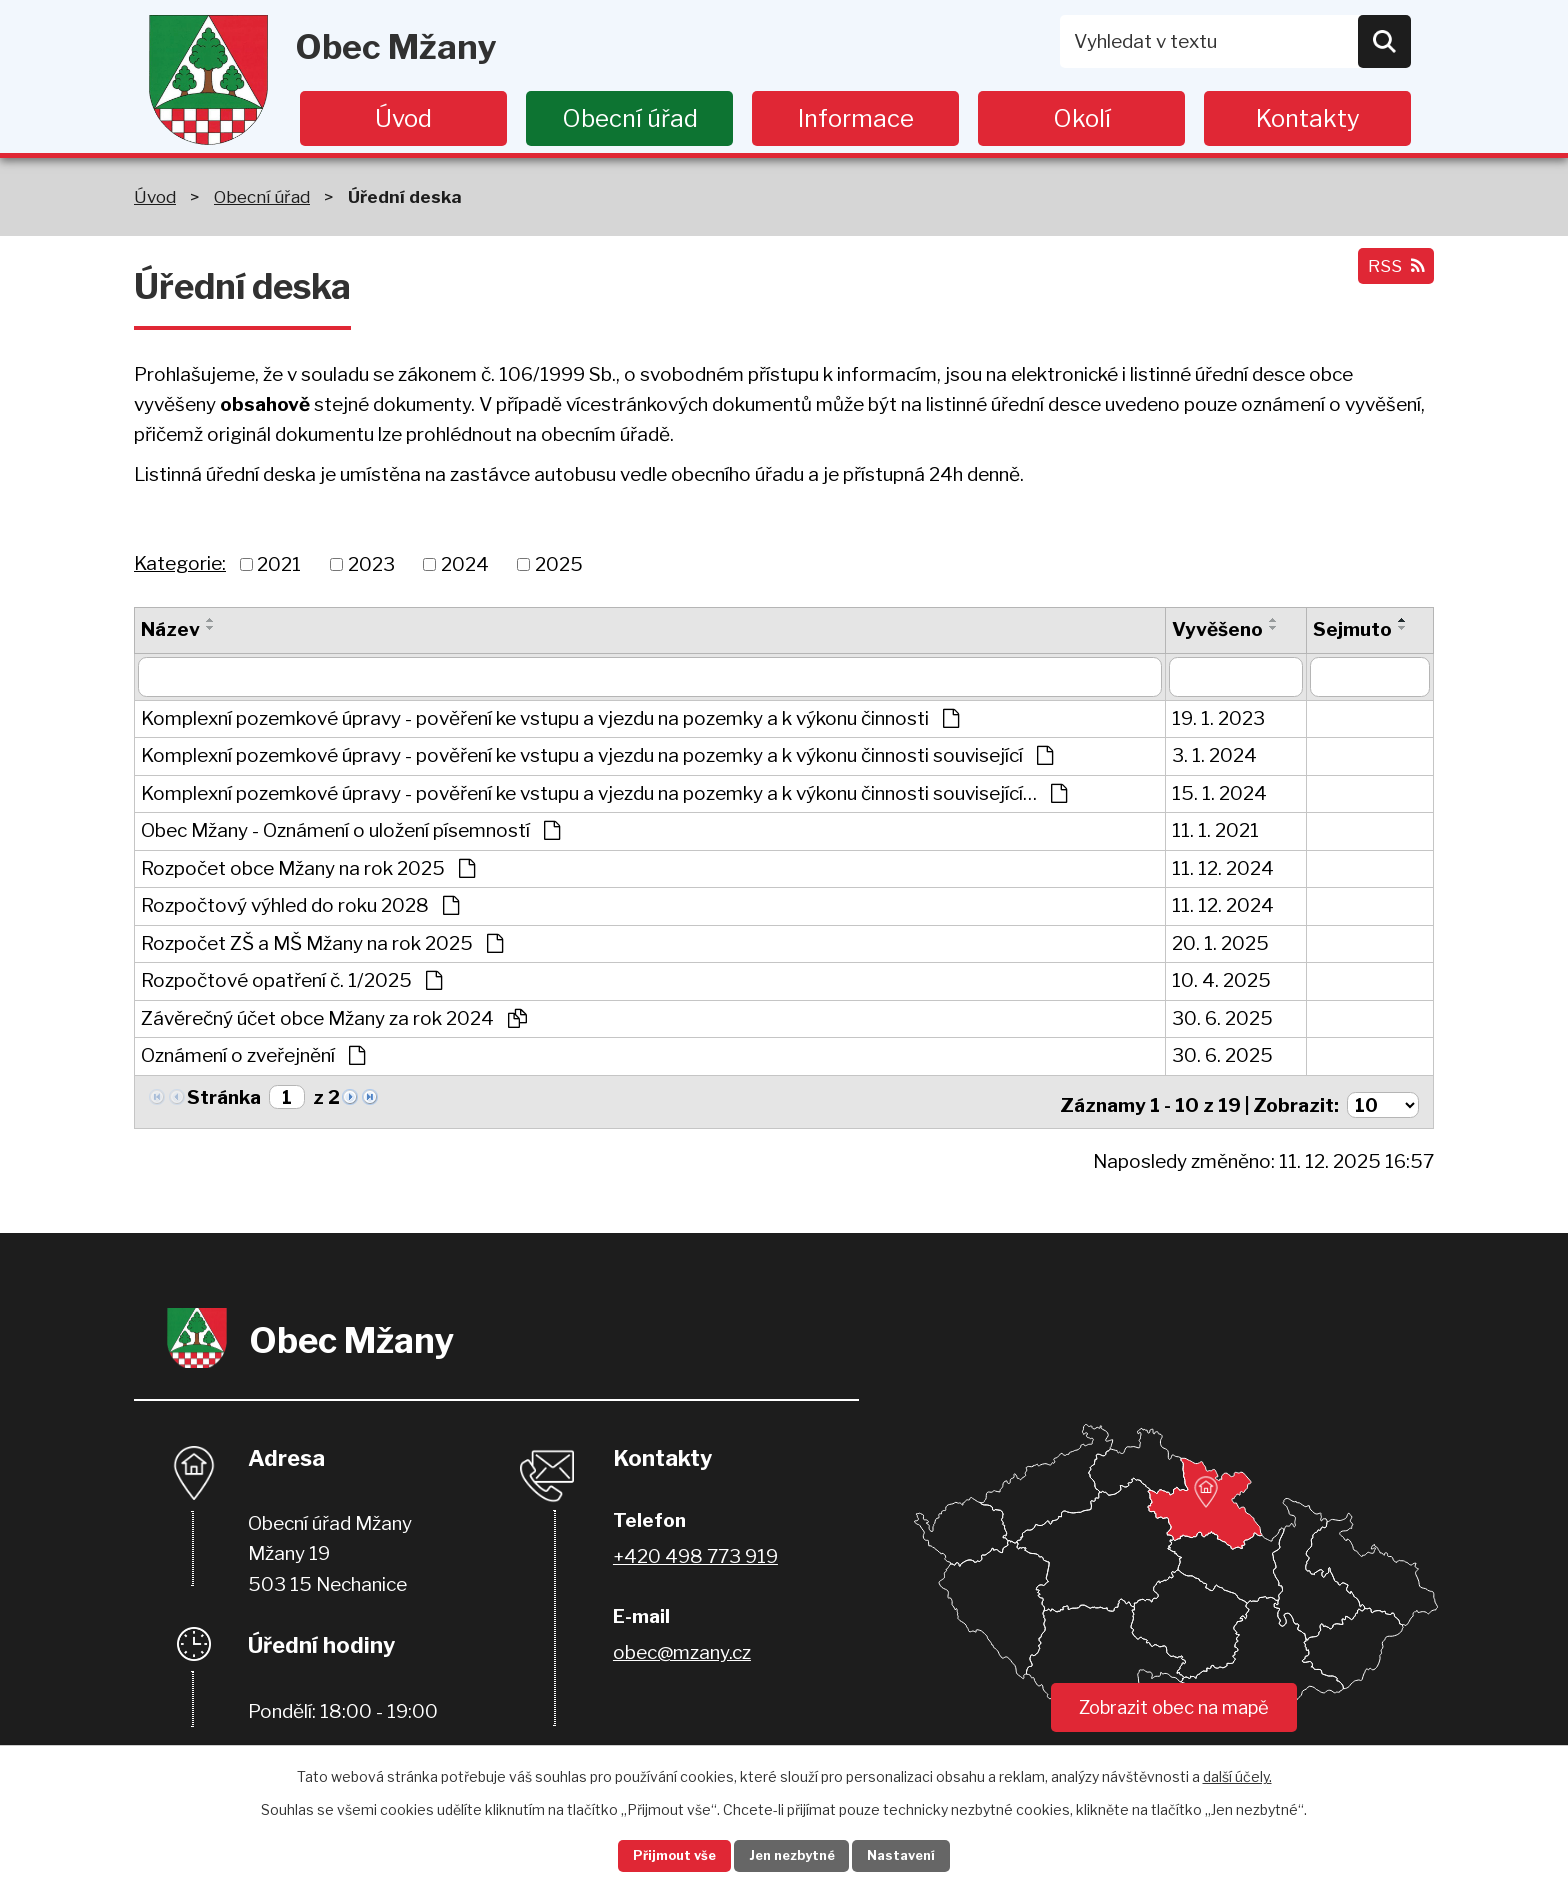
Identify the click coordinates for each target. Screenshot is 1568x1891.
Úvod (403, 118)
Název (170, 629)
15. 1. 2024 (1219, 793)
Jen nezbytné (792, 1854)
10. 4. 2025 (1221, 980)
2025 (559, 563)
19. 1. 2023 (1218, 718)
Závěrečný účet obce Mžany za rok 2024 (334, 1018)
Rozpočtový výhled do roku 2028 (300, 905)
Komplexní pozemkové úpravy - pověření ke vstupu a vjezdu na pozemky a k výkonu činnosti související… (604, 793)
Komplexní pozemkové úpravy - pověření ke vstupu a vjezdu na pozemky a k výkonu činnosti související (597, 755)
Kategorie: (180, 563)
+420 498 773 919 (695, 1550)
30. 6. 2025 (1222, 1018)
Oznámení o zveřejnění (253, 1055)
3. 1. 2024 (1214, 755)
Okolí (1082, 118)
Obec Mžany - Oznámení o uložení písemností (350, 830)
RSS (1391, 274)
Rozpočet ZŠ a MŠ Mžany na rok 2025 (322, 943)
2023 (371, 563)
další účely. (1237, 1772)
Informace (856, 118)
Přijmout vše (655, 1854)
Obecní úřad (630, 118)
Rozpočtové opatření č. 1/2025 (291, 980)
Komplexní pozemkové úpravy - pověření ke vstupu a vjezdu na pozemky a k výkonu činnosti (550, 718)
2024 (465, 563)
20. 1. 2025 (1220, 943)
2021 (279, 563)
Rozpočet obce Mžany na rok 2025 (308, 868)
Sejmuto (1352, 629)
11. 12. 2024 (1223, 868)
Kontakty (1308, 118)
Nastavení (922, 1854)
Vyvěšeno (1217, 629)
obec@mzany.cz (682, 1646)
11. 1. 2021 (1215, 830)
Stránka (224, 1097)
